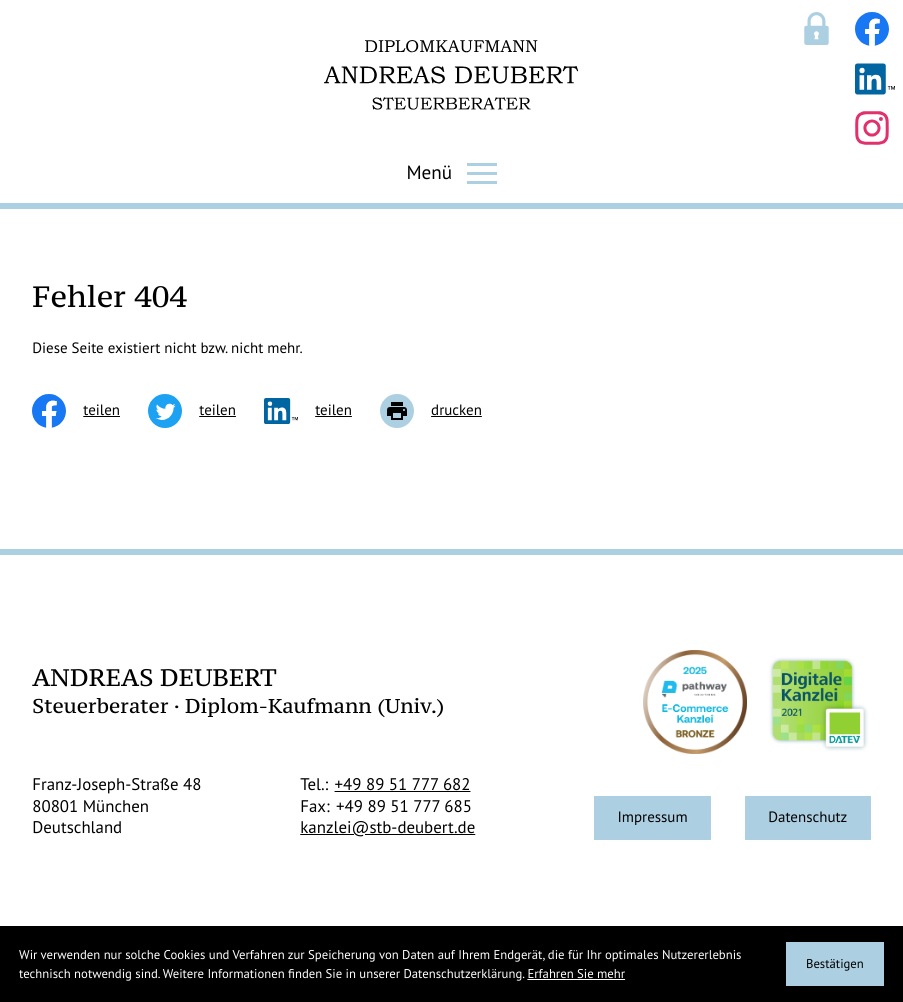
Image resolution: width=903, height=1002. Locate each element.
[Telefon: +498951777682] (403, 785)
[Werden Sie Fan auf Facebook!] (872, 29)
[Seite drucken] (445, 411)
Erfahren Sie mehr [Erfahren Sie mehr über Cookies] (576, 973)
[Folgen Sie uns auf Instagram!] (872, 128)
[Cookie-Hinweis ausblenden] (835, 964)
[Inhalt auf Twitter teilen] (206, 411)
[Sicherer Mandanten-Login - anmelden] (816, 28)
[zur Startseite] (451, 75)
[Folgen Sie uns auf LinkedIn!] (875, 79)
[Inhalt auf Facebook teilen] (90, 411)
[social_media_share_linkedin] (322, 411)
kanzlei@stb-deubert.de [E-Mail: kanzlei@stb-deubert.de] (387, 827)
